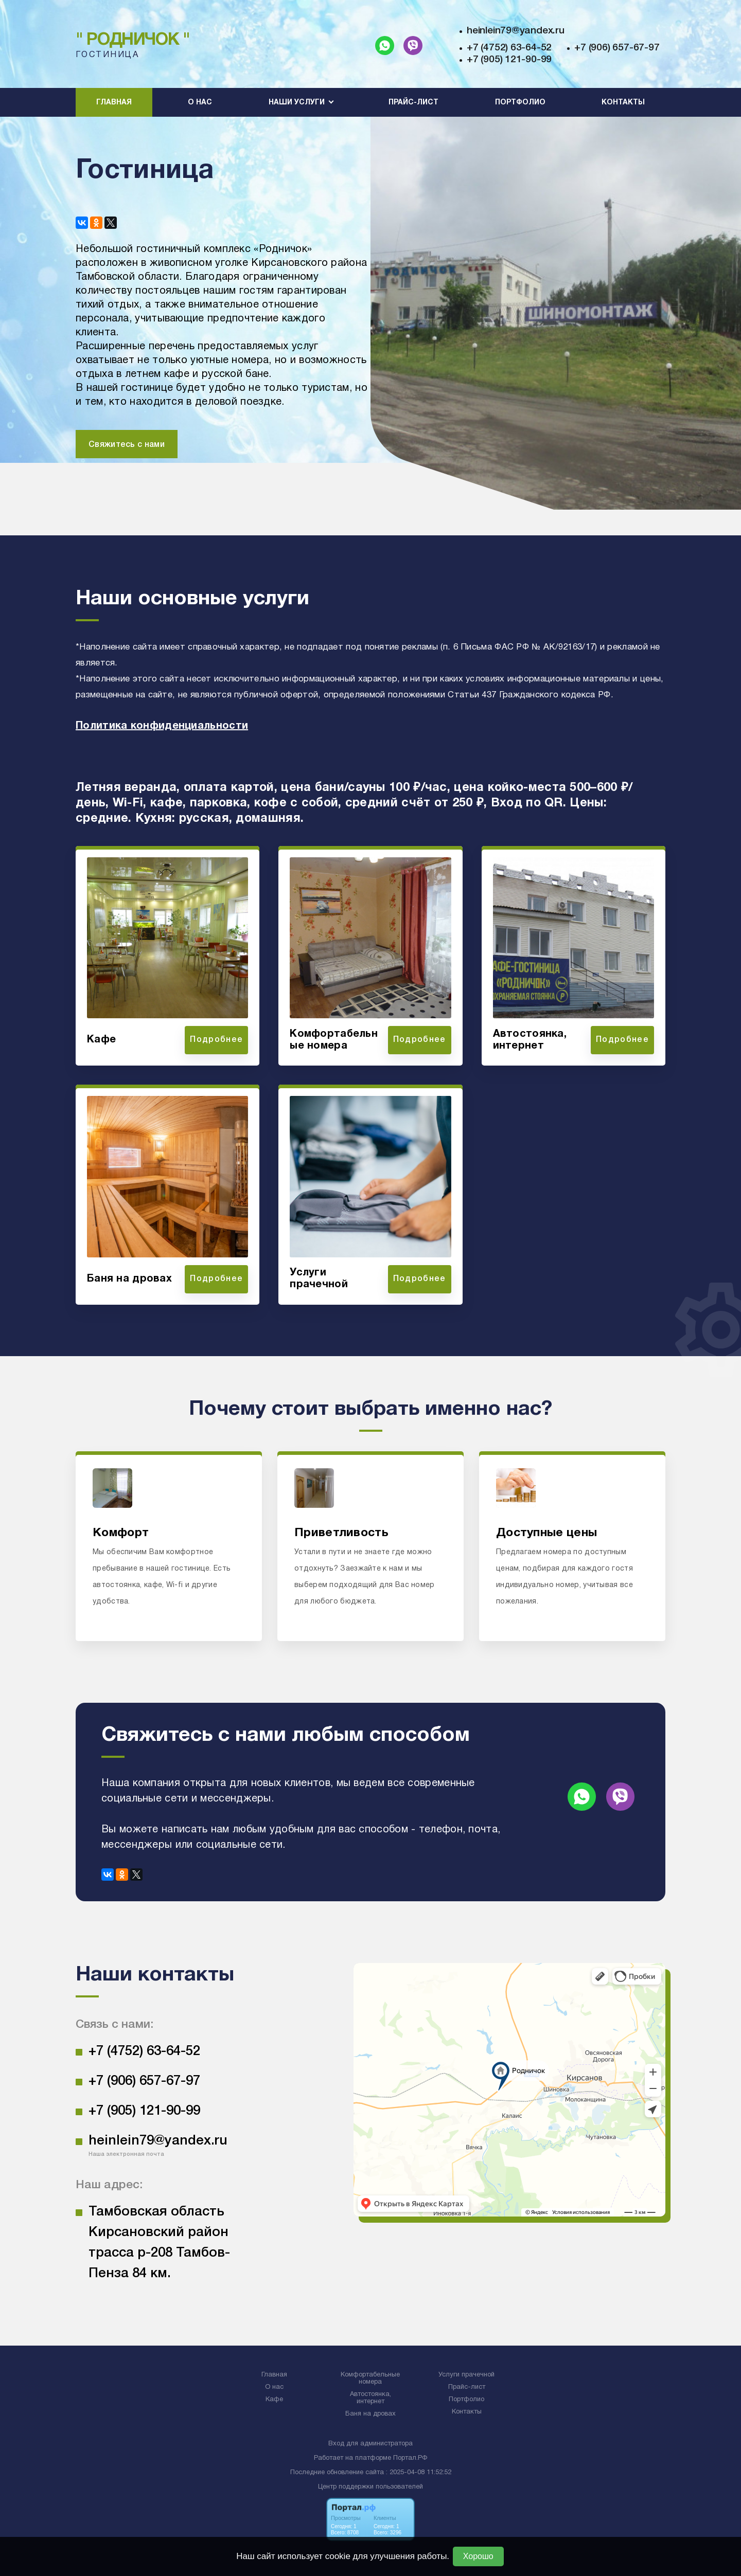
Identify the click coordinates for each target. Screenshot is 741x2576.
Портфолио (520, 102)
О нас (200, 102)
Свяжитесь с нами (127, 444)
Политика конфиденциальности (162, 726)
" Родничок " (133, 40)
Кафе (274, 2400)
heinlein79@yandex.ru (515, 30)
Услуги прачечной (466, 2375)
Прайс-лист (413, 102)
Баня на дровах (370, 2414)
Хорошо (478, 2556)
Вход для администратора (370, 2444)
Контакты (623, 102)
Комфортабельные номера (370, 2378)
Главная (114, 102)
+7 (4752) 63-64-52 (509, 47)
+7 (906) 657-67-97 (616, 47)
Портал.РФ (410, 2458)
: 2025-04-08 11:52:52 (418, 2473)
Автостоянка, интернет (370, 2398)
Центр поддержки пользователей (370, 2487)
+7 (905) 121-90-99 (509, 59)
